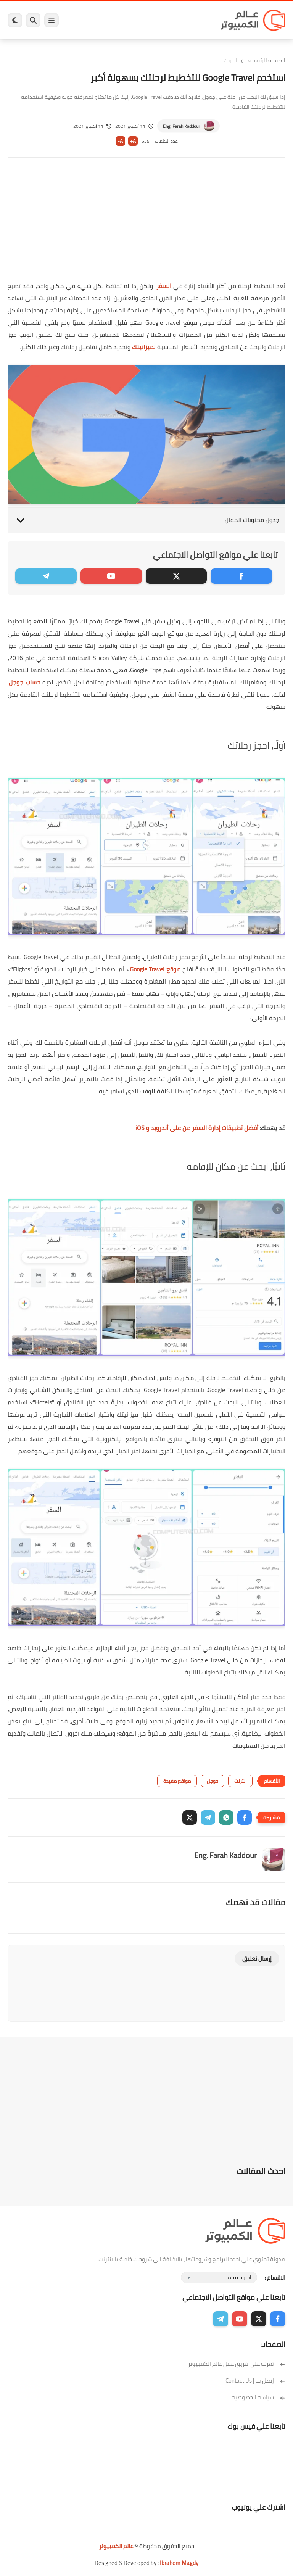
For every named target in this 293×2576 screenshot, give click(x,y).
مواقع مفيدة (177, 1780)
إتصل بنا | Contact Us (255, 2380)
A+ (133, 141)
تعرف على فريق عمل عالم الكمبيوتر (236, 2363)
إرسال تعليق (257, 1958)
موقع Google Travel (155, 969)
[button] (244, 1817)
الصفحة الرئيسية (266, 60)
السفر (163, 285)
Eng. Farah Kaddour (181, 126)
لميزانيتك (144, 347)
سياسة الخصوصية (258, 2397)
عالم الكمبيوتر (116, 2546)
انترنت (230, 60)
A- (120, 141)
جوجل (212, 1780)
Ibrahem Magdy (179, 2562)
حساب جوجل (24, 682)
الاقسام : (275, 2277)
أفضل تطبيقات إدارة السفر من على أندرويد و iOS (197, 1127)
